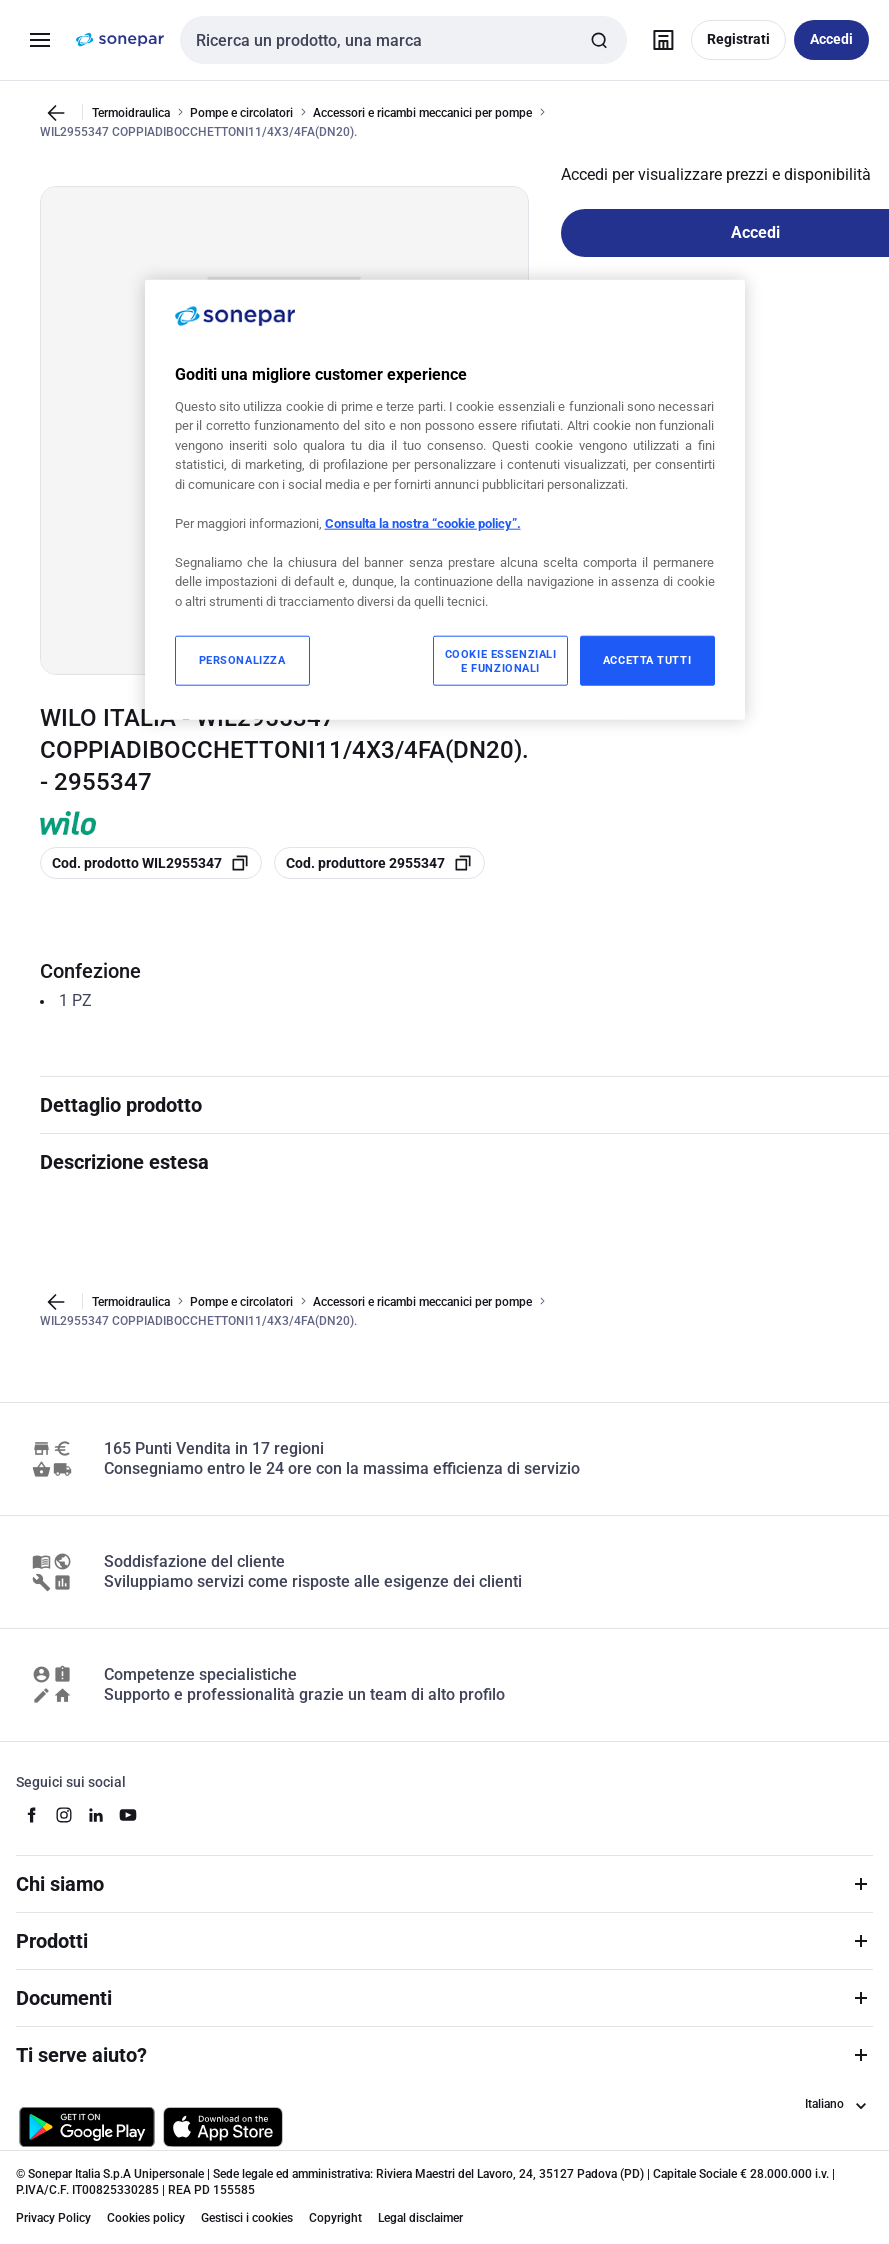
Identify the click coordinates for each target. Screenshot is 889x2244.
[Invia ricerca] (599, 40)
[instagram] (64, 1815)
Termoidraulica (131, 112)
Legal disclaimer (420, 2218)
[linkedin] (96, 1815)
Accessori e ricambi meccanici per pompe (422, 112)
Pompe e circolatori (241, 112)
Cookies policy (146, 2218)
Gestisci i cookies (247, 2218)
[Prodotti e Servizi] (40, 40)
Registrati (738, 39)
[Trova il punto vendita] (663, 40)
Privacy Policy (53, 2218)
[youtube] (128, 1815)
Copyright (335, 2218)
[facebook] (32, 1815)
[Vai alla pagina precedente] (56, 113)
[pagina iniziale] (120, 40)
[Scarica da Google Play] (87, 2127)
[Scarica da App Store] (223, 2127)
